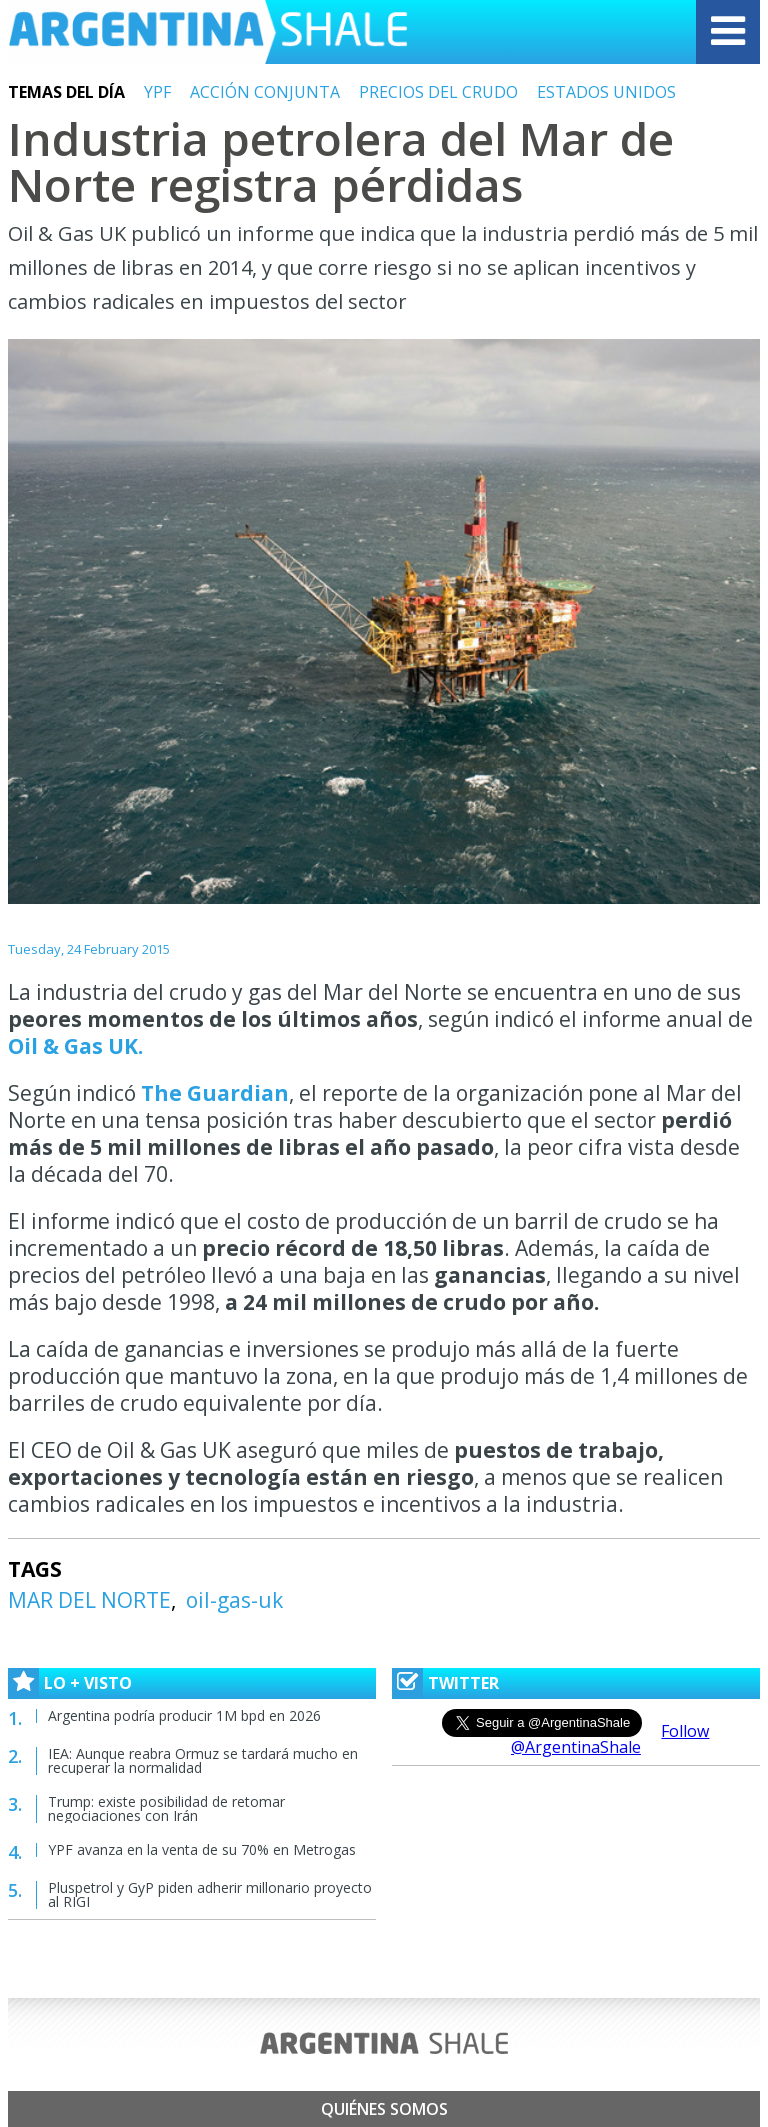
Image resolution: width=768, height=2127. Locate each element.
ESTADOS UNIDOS (606, 92)
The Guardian (215, 1093)
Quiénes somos (384, 2109)
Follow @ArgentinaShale (610, 1739)
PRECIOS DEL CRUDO (438, 92)
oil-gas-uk (234, 1600)
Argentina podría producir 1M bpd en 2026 (184, 1715)
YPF (157, 92)
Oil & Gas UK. (75, 1046)
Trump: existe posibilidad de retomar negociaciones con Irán (166, 1808)
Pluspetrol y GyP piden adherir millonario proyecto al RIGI (210, 1894)
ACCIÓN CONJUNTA (265, 92)
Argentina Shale (208, 32)
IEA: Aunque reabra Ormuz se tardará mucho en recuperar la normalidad (203, 1760)
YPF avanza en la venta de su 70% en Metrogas (202, 1849)
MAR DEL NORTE (89, 1600)
